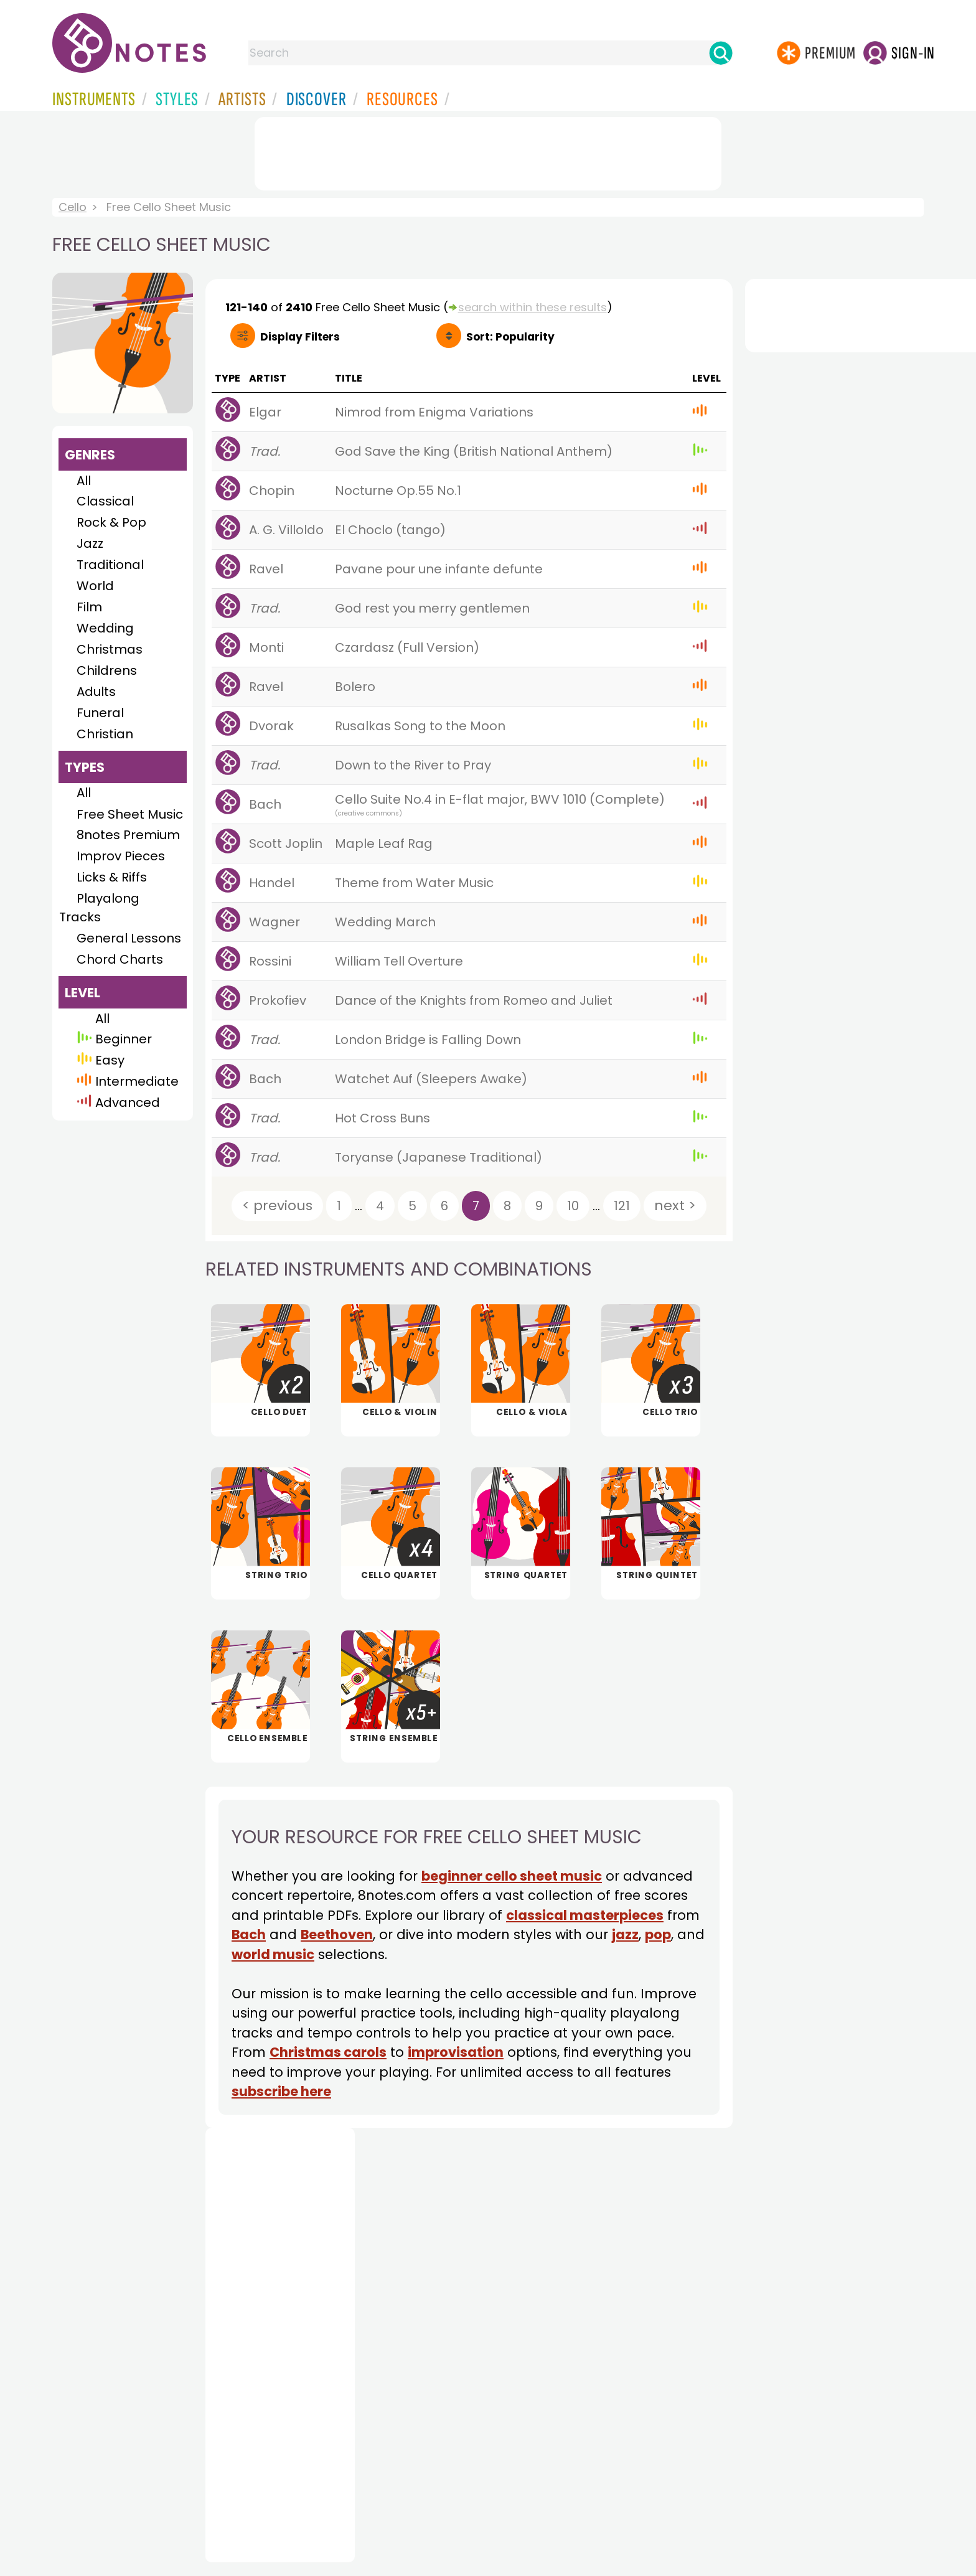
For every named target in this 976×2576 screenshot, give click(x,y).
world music (273, 1954)
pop (658, 1934)
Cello (73, 207)
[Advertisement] (488, 151)
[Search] (721, 53)
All (84, 480)
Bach (249, 1934)
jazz (625, 1934)
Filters (300, 336)
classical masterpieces (585, 1915)
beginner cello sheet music (511, 1876)
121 (622, 1206)
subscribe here (281, 2091)
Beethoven (337, 1934)
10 (573, 1206)
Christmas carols (328, 2052)
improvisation (456, 2052)
